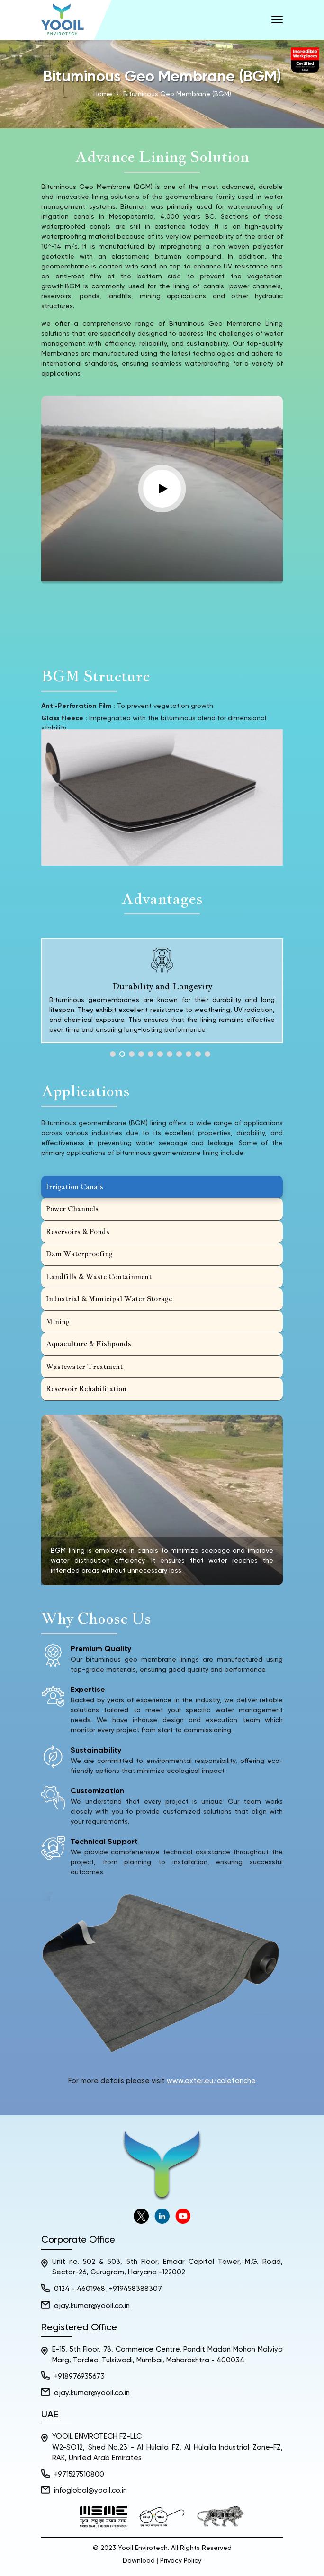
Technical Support (104, 1842)
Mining (58, 1321)
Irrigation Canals (74, 1186)
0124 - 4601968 (79, 2288)
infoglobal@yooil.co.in (90, 2490)
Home (102, 94)
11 (207, 1054)
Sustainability (96, 1750)
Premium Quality (101, 1649)
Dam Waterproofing (79, 1253)
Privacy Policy (180, 2561)
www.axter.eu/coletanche (211, 2080)
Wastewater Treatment (84, 1366)
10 (198, 1054)
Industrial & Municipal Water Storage (109, 1298)
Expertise (88, 1690)
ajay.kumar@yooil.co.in (92, 2305)
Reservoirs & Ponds (77, 1231)
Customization (97, 1791)
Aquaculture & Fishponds (88, 1343)
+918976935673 (79, 2376)
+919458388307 (135, 2288)
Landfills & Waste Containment (99, 1276)
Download (139, 2561)
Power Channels (72, 1208)
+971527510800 (79, 2474)
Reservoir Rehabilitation (86, 1388)
